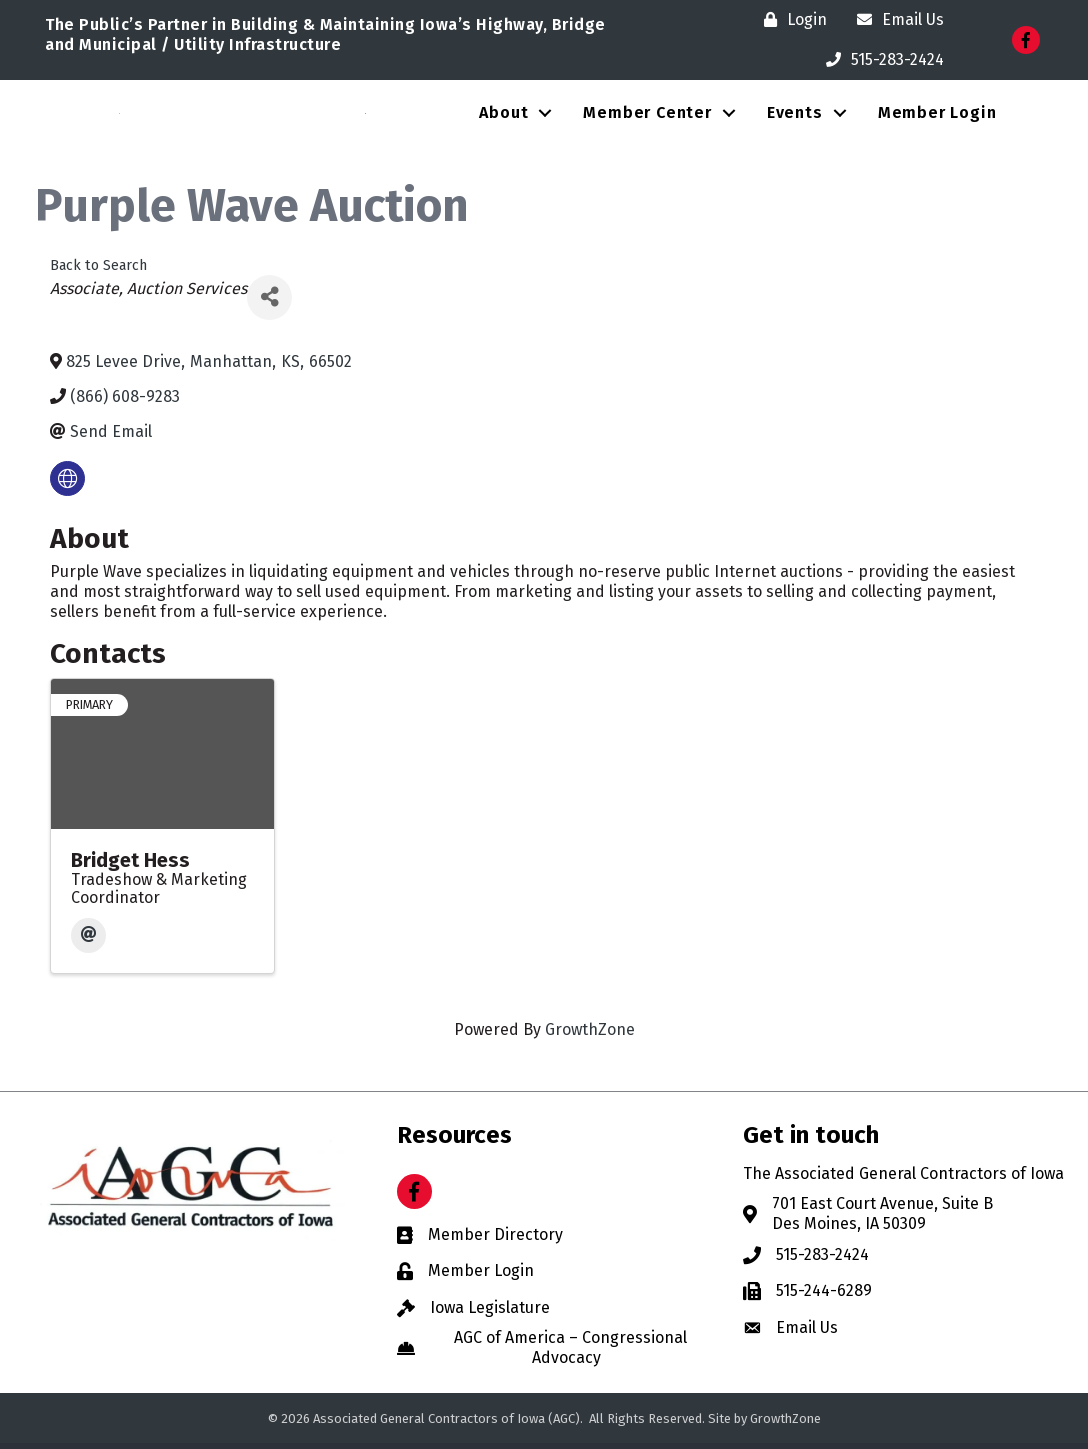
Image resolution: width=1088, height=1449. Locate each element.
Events (795, 115)
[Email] (88, 942)
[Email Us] (895, 20)
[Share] (269, 303)
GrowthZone (590, 1036)
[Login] (790, 20)
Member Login (937, 115)
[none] (67, 484)
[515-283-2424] (880, 60)
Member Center (647, 115)
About (503, 115)
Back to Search (98, 271)
